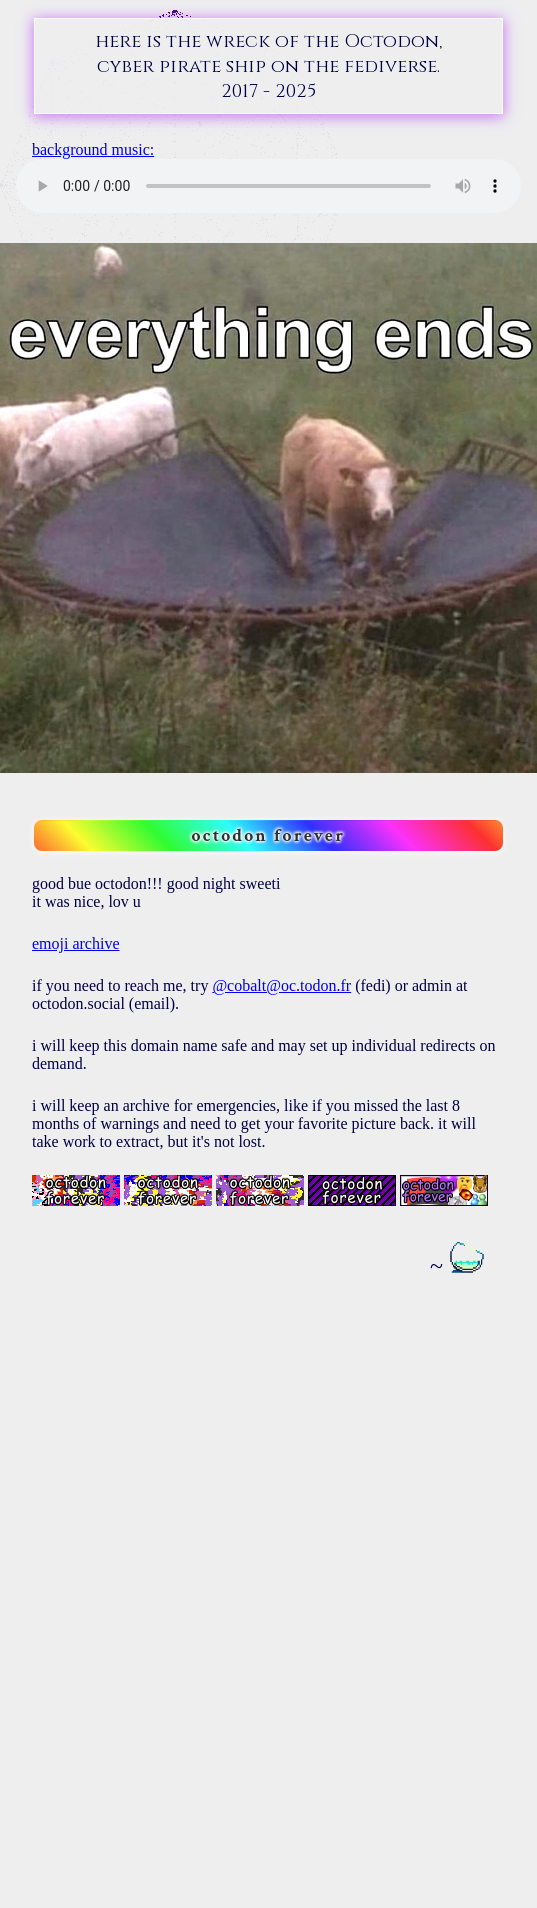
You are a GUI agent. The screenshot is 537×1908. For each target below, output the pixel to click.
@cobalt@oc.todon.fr (281, 985)
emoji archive (76, 943)
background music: (93, 149)
